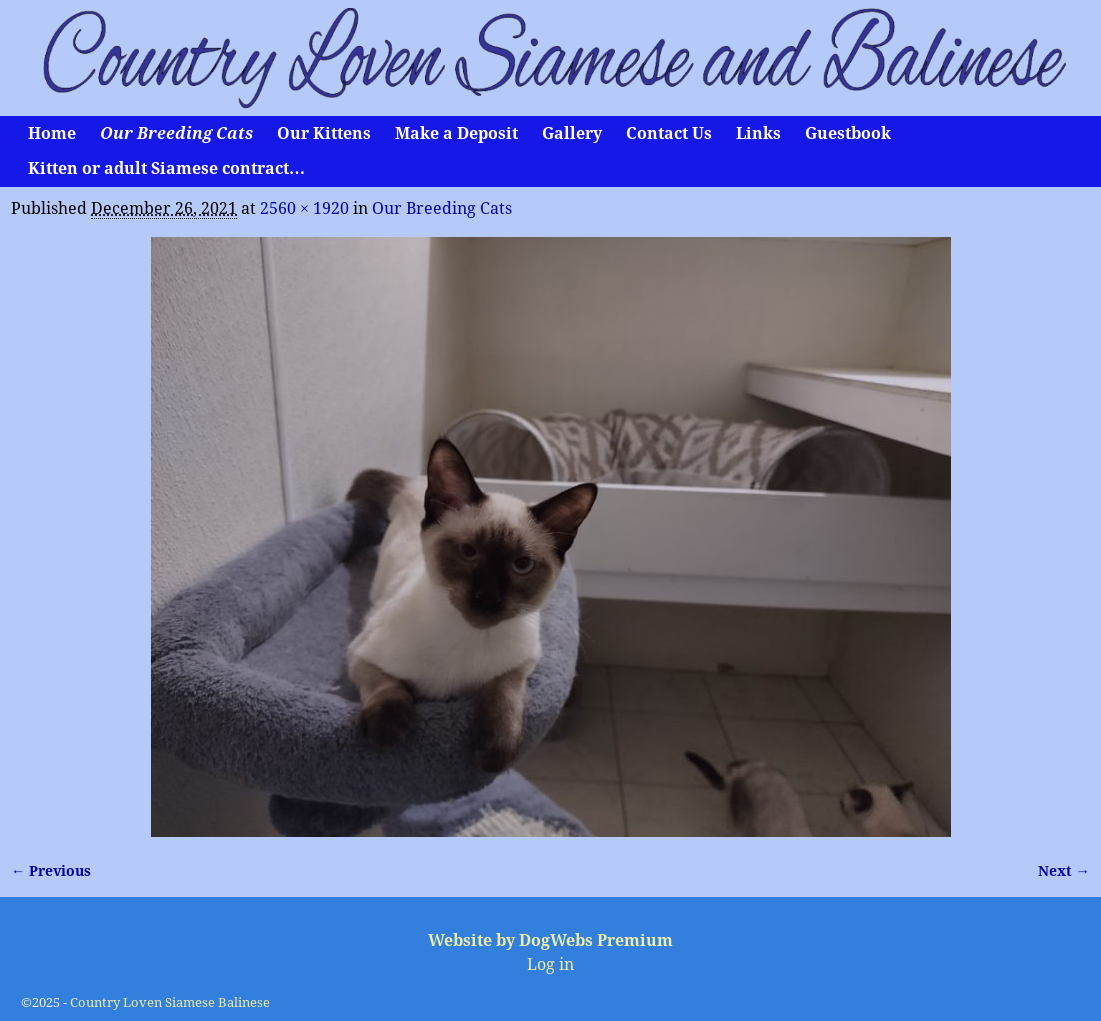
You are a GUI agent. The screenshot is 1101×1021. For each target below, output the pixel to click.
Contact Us (669, 133)
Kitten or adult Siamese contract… (166, 168)
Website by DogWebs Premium (550, 940)
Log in (550, 964)
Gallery (572, 133)
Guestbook (848, 133)
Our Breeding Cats (176, 133)
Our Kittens (324, 133)
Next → (1064, 871)
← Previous (51, 871)
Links (758, 133)
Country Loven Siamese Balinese (170, 1002)
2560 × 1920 (304, 208)
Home (52, 133)
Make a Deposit (456, 133)
